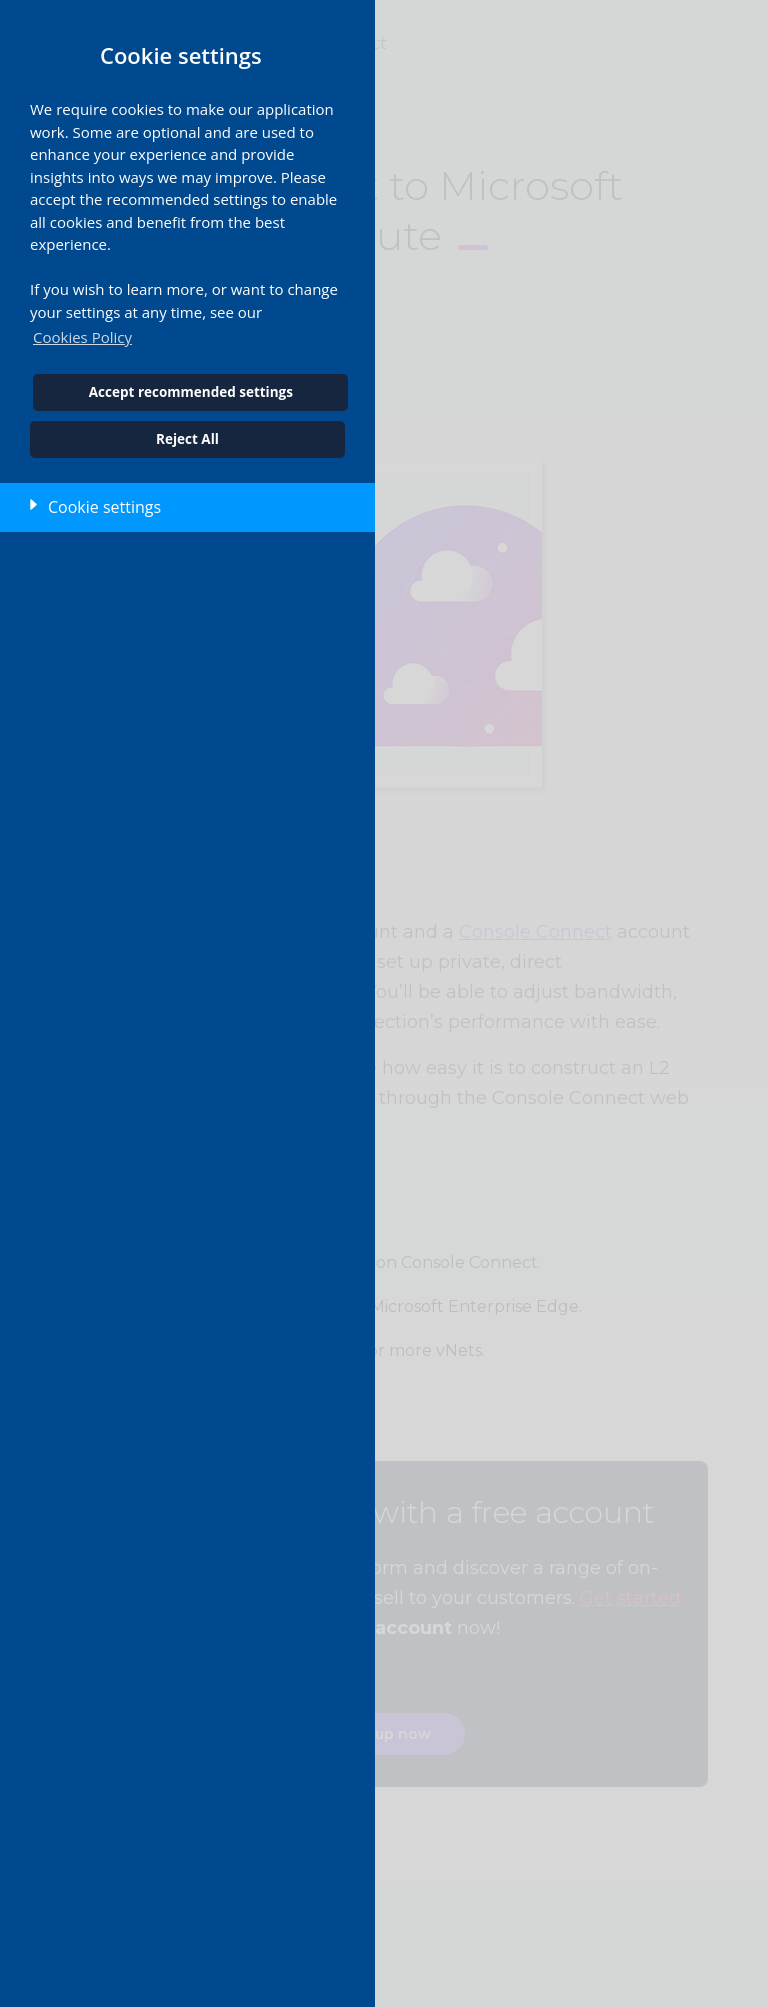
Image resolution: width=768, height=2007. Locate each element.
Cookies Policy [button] (82, 337)
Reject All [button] (187, 439)
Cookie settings (104, 507)
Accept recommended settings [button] (191, 392)
